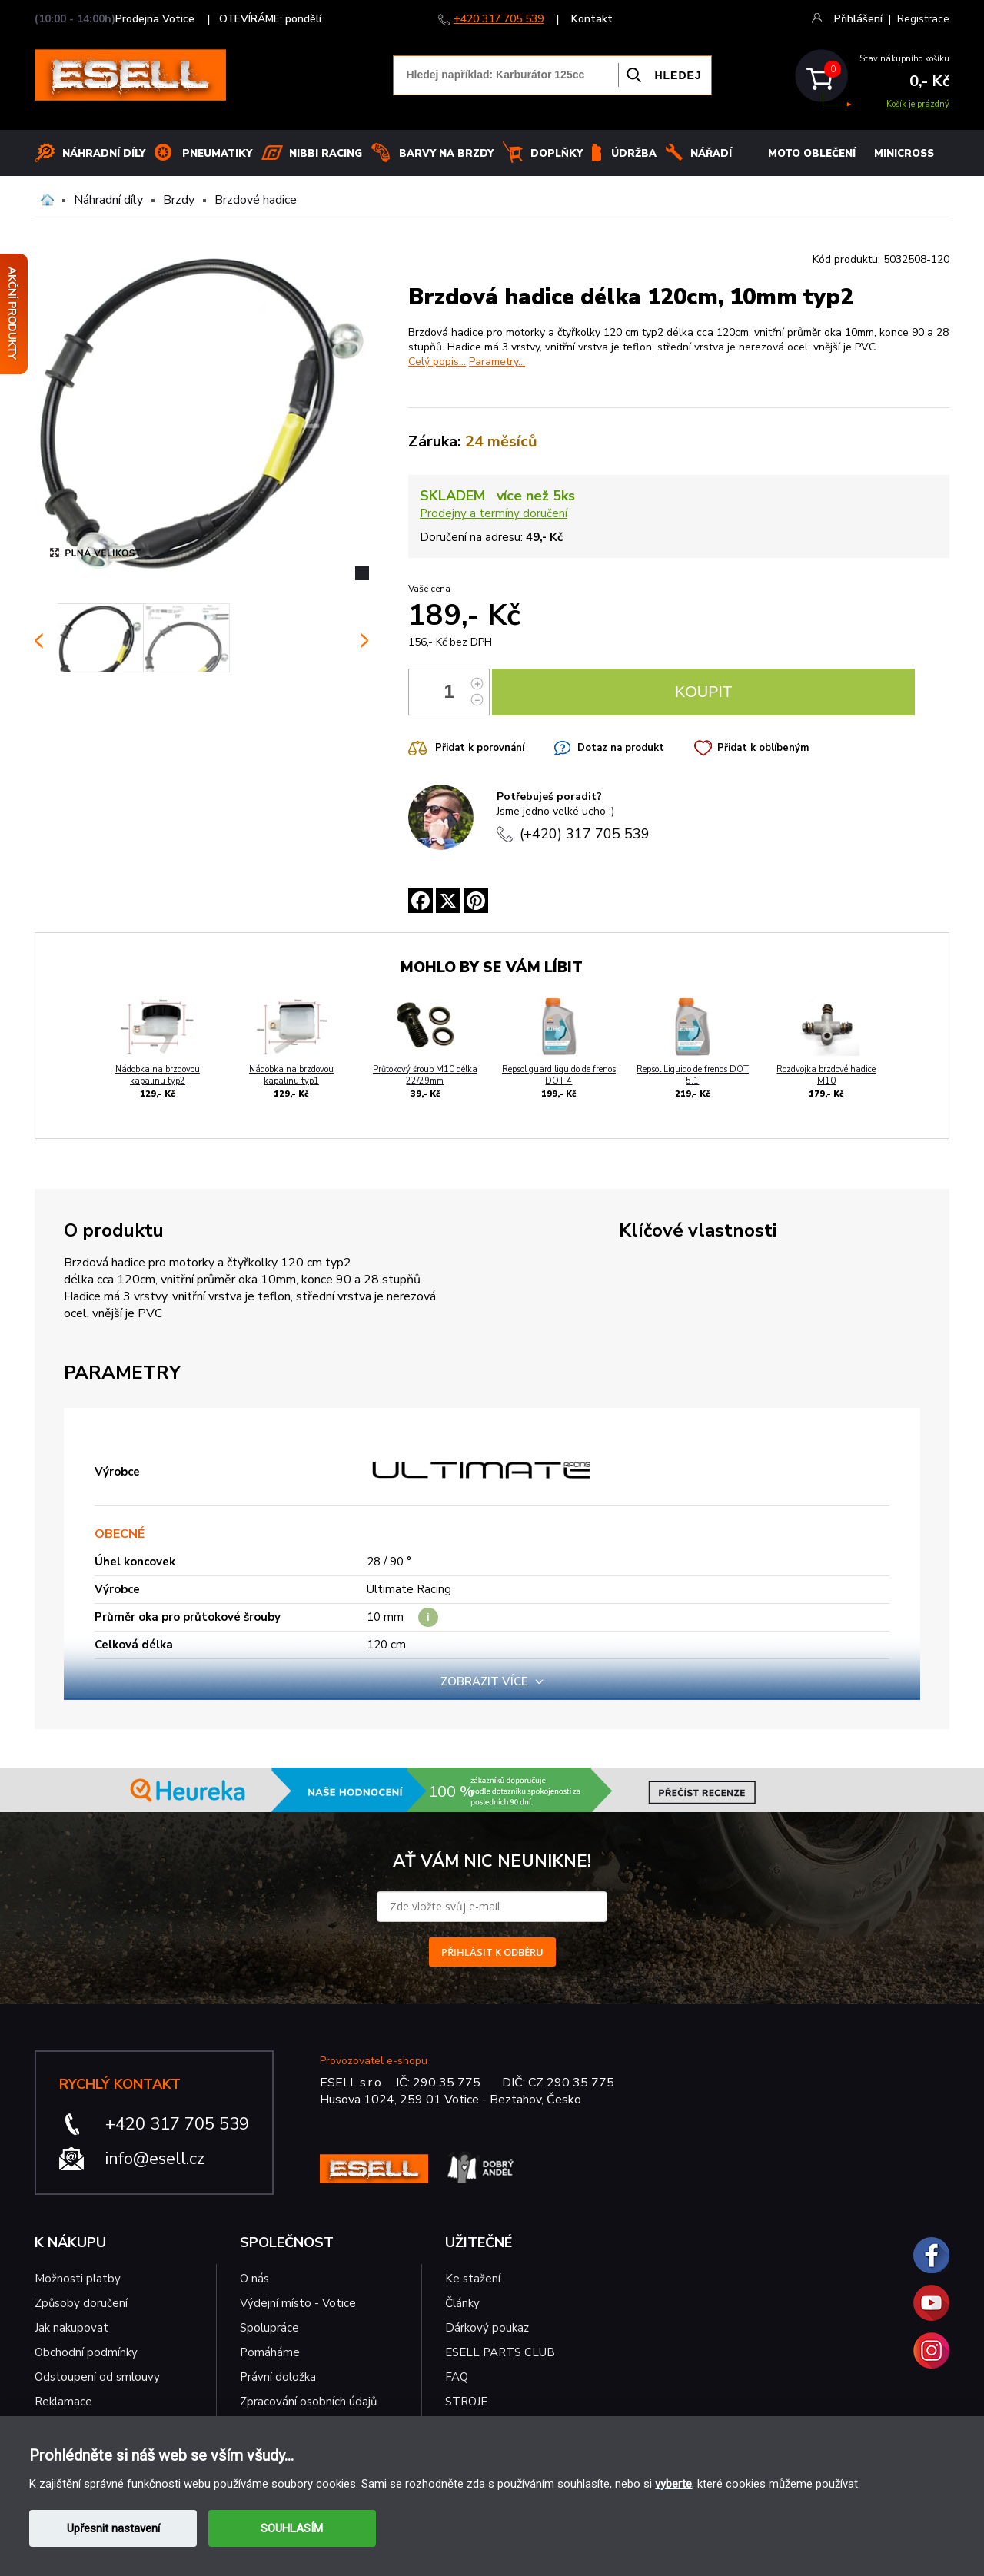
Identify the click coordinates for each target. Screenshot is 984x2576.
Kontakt (592, 19)
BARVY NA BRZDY (446, 154)
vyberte (673, 2484)
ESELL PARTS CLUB (500, 2352)
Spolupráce (269, 2327)
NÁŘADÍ (711, 154)
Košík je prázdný (917, 104)
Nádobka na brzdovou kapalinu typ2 (157, 1075)
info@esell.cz (154, 2158)
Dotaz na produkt (620, 748)
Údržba (634, 154)
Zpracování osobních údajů (308, 2401)
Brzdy (178, 199)
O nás (254, 2278)
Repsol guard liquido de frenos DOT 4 (559, 1075)
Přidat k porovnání (479, 748)
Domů (47, 200)
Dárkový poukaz (487, 2327)
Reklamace (63, 2401)
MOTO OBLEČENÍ (812, 154)
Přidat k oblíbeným (763, 748)
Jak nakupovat (71, 2327)
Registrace (923, 19)
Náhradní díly (103, 154)
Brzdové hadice (255, 199)
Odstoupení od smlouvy (97, 2377)
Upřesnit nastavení (113, 2528)
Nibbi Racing (325, 154)
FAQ (456, 2377)
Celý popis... (437, 361)
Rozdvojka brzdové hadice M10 (826, 1075)
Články (462, 2303)
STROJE (466, 2401)
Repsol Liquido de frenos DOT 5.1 (693, 1075)
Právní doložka (278, 2377)
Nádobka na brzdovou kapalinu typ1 (291, 1075)
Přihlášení (858, 19)
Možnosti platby (78, 2278)
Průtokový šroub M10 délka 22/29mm (425, 1075)
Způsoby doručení (81, 2303)
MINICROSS (904, 154)
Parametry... (497, 361)
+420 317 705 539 (499, 19)
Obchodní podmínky (86, 2352)
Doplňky (556, 154)
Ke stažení (472, 2278)
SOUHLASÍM (292, 2528)
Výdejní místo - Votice (298, 2303)
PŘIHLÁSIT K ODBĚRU (492, 1952)
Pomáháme (270, 2352)
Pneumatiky (217, 154)
